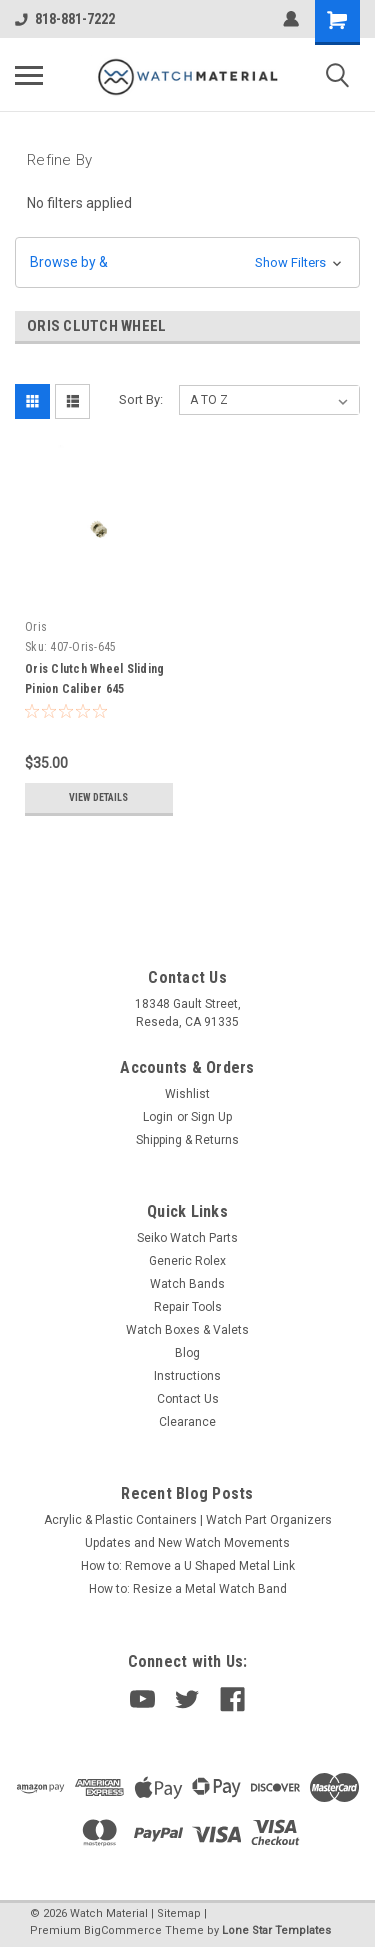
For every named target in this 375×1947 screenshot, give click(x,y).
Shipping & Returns (187, 1140)
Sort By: (141, 399)
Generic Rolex (187, 1261)
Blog (187, 1353)
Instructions (187, 1376)
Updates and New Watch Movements (187, 1543)
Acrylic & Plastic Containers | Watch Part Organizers (188, 1520)
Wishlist (187, 1094)
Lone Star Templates (276, 1930)
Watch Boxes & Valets (187, 1330)
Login (158, 1117)
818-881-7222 (65, 19)
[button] (187, 262)
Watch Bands (187, 1284)
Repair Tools (188, 1307)
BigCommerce (123, 1930)
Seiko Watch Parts (187, 1238)
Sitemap (179, 1913)
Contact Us (188, 1399)
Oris (36, 627)
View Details (98, 797)
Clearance (187, 1422)
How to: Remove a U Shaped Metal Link (188, 1566)
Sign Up (211, 1117)
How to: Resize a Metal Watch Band (188, 1589)
